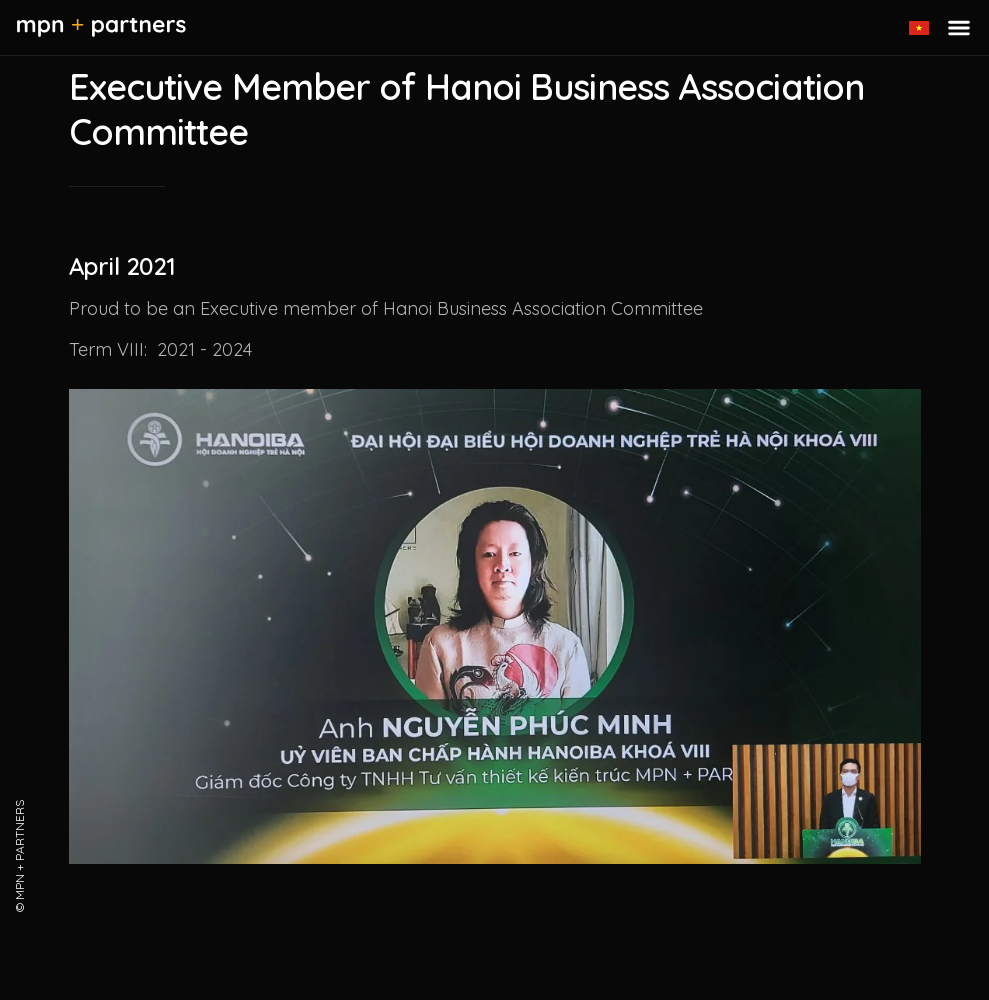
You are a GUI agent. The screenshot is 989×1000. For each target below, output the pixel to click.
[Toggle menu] (959, 28)
